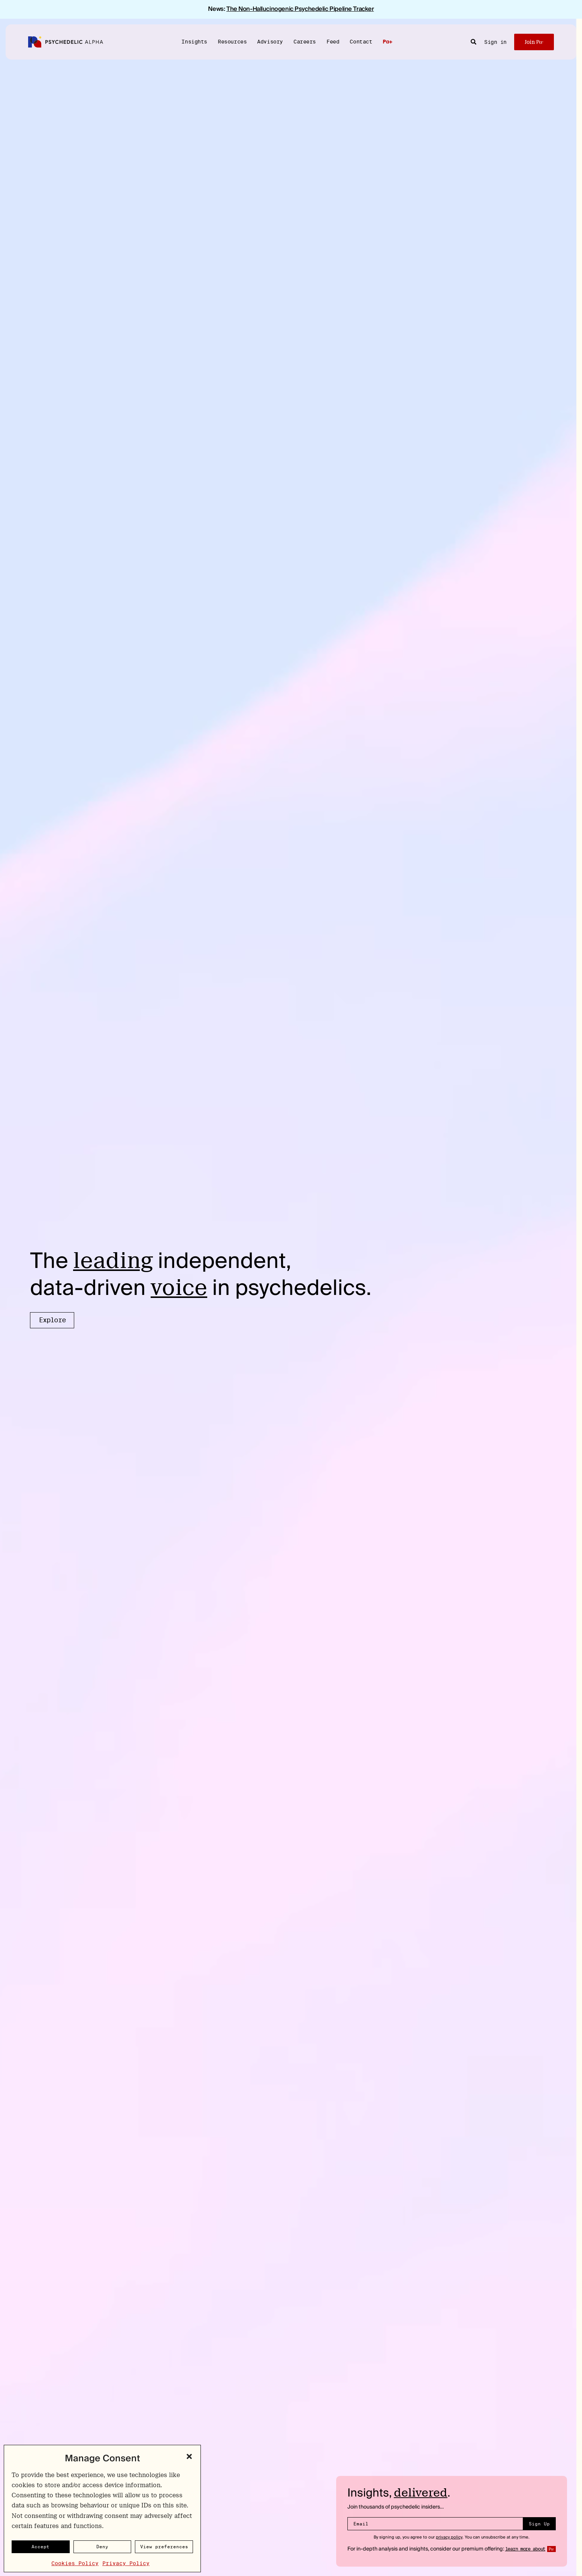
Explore (52, 1320)
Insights (194, 41)
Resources (232, 41)
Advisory (270, 41)
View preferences (164, 2546)
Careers (304, 41)
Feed (332, 41)
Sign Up (539, 2523)
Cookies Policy (75, 2563)
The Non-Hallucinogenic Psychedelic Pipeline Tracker (300, 9)
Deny (102, 2546)
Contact (361, 41)
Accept (40, 2546)
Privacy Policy (126, 2563)
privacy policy (449, 2537)
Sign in (495, 42)
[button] (189, 2456)
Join (534, 42)
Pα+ (387, 42)
